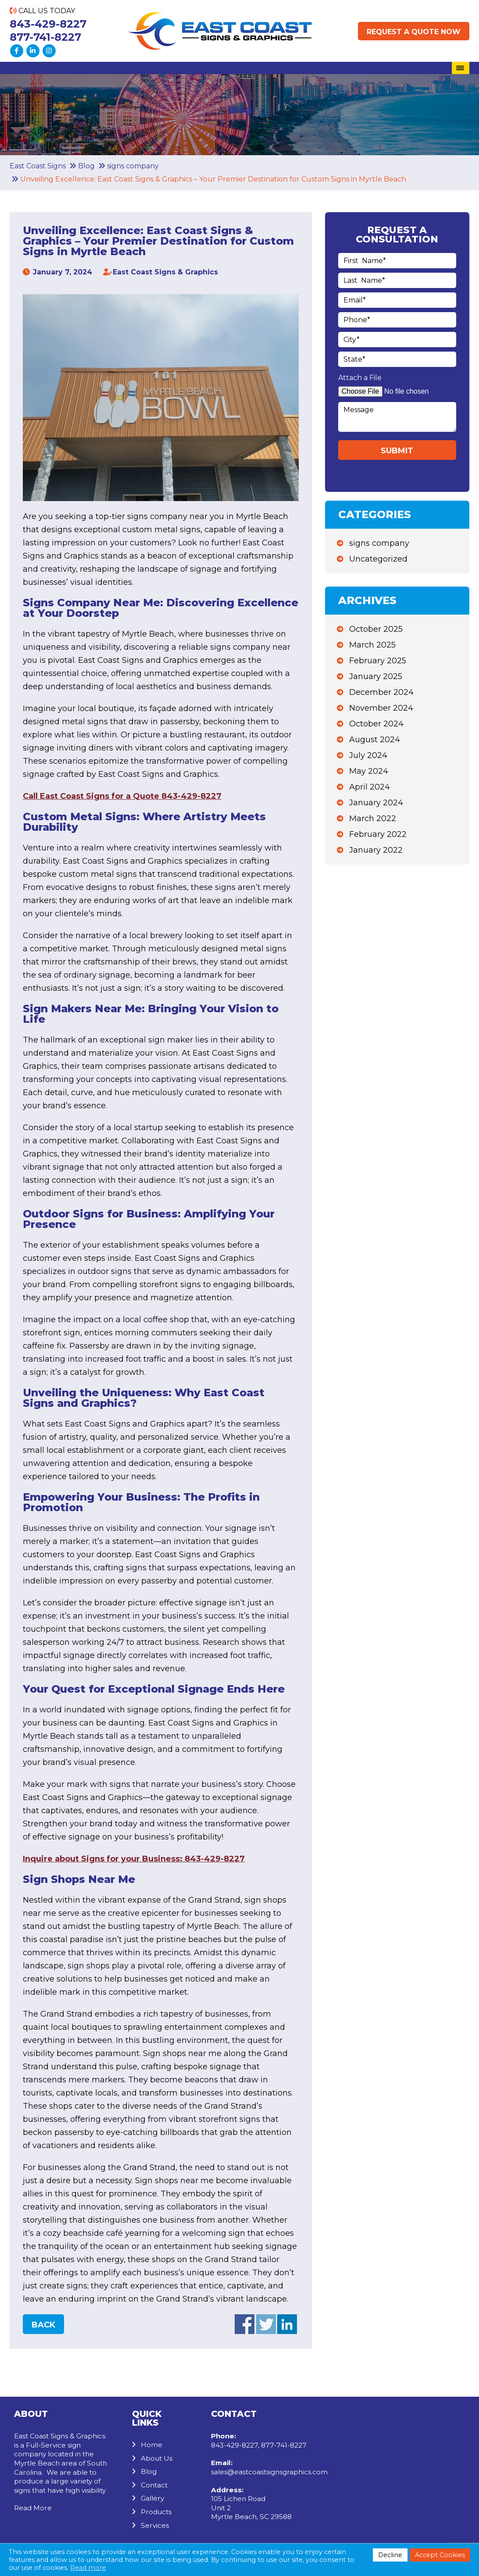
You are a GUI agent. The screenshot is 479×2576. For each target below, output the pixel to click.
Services (155, 2525)
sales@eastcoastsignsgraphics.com (269, 2472)
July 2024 (368, 755)
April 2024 (369, 787)
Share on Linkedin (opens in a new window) (287, 2324)
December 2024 (381, 692)
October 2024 (376, 724)
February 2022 (378, 834)
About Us (156, 2458)
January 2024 (376, 803)
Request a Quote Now (414, 32)
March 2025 (372, 645)
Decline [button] (390, 2555)
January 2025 (375, 676)
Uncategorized (378, 559)
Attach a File (360, 378)
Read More (33, 2508)
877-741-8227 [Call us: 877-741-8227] (45, 37)
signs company (379, 543)
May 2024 (368, 771)
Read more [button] (88, 2568)
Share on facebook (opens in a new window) (244, 2324)
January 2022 (376, 850)
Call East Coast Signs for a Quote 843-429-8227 (122, 796)
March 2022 (372, 818)
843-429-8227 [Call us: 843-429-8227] (48, 24)
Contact (154, 2485)
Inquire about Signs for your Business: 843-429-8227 (134, 1859)
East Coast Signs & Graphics (165, 272)
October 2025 (376, 629)
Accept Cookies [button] (440, 2555)
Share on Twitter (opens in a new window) (266, 2324)
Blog (149, 2471)
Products (156, 2512)
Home (151, 2445)
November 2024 (381, 708)
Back (43, 2325)
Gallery (152, 2498)
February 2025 (377, 660)
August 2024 (374, 739)
